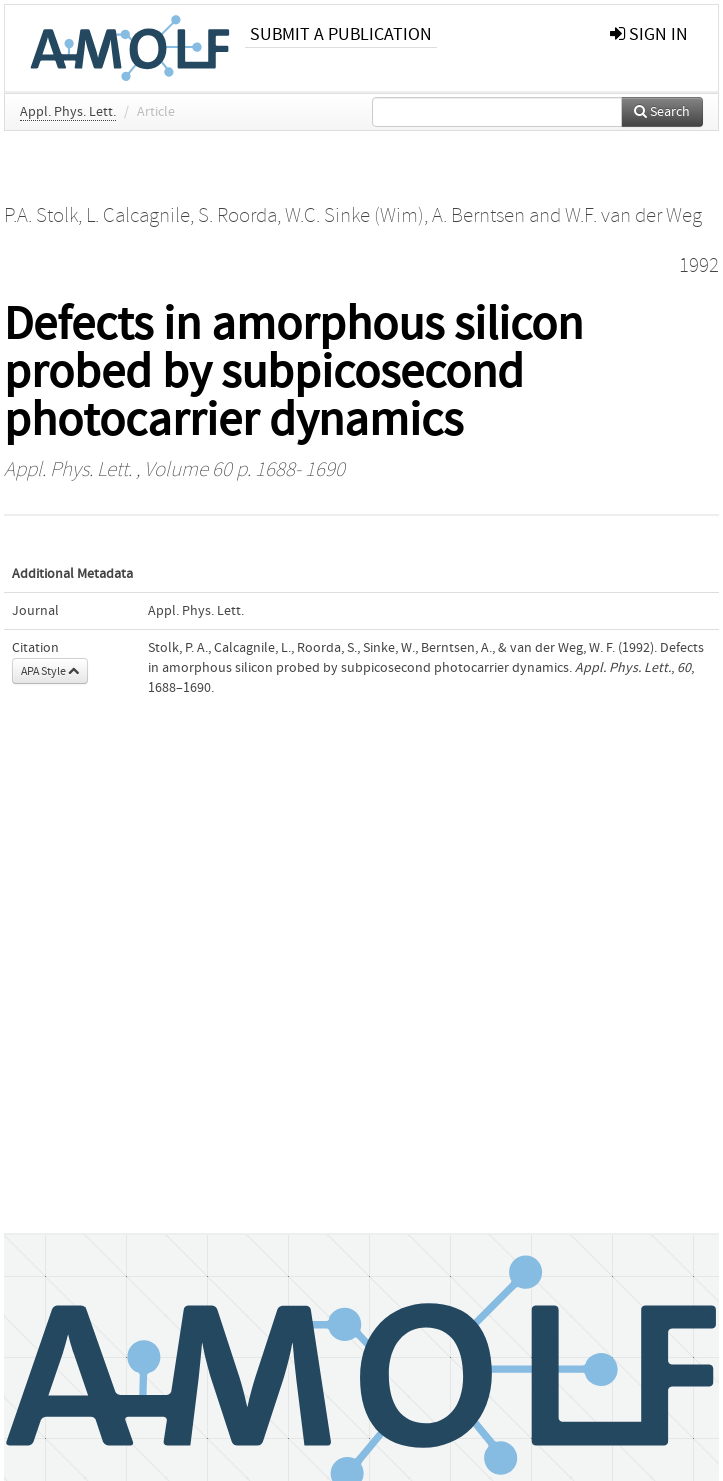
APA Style (50, 671)
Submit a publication (341, 34)
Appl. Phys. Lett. (68, 112)
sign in (649, 34)
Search (662, 112)
